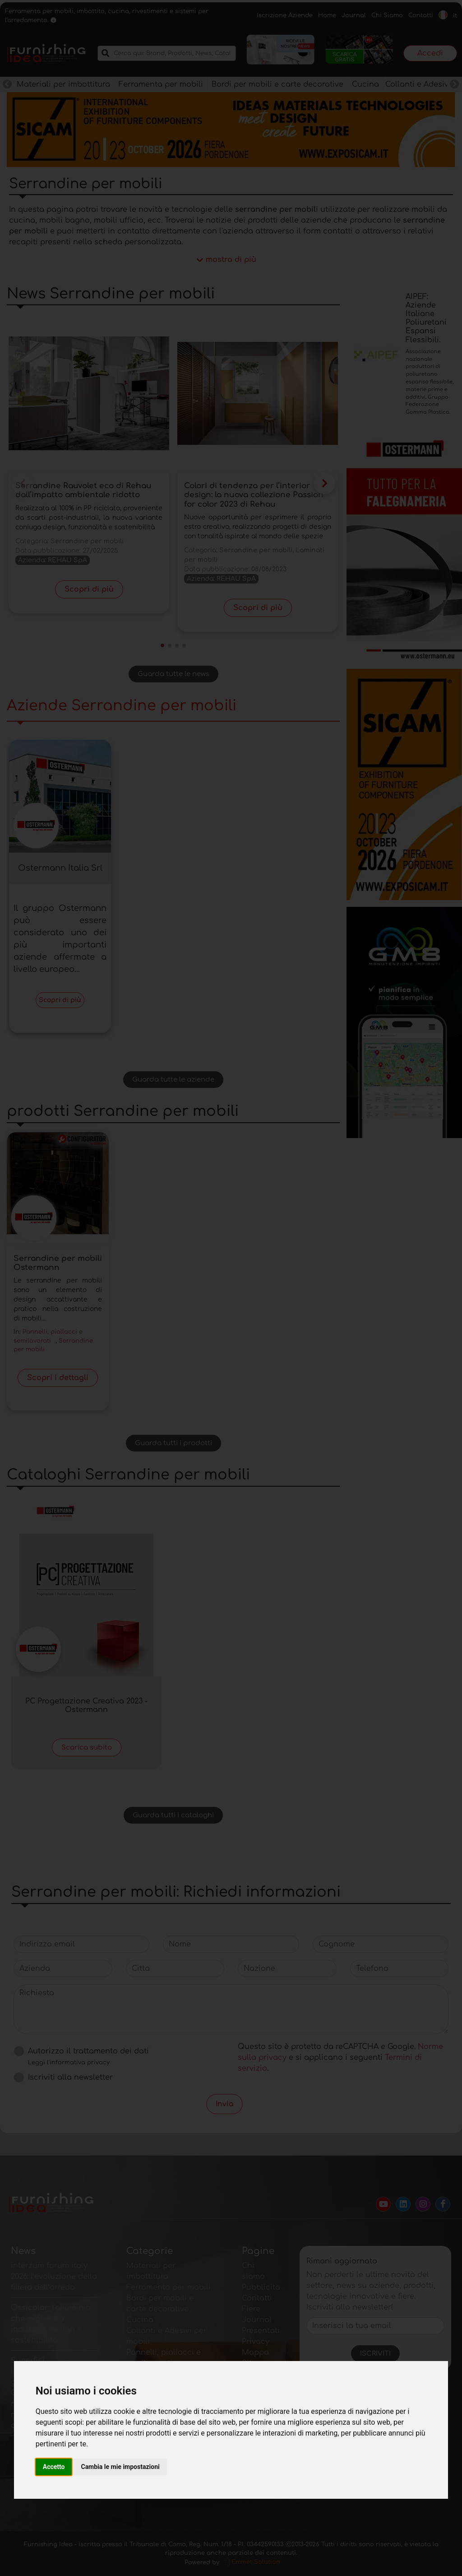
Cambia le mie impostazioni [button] (120, 2466)
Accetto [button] (54, 2466)
